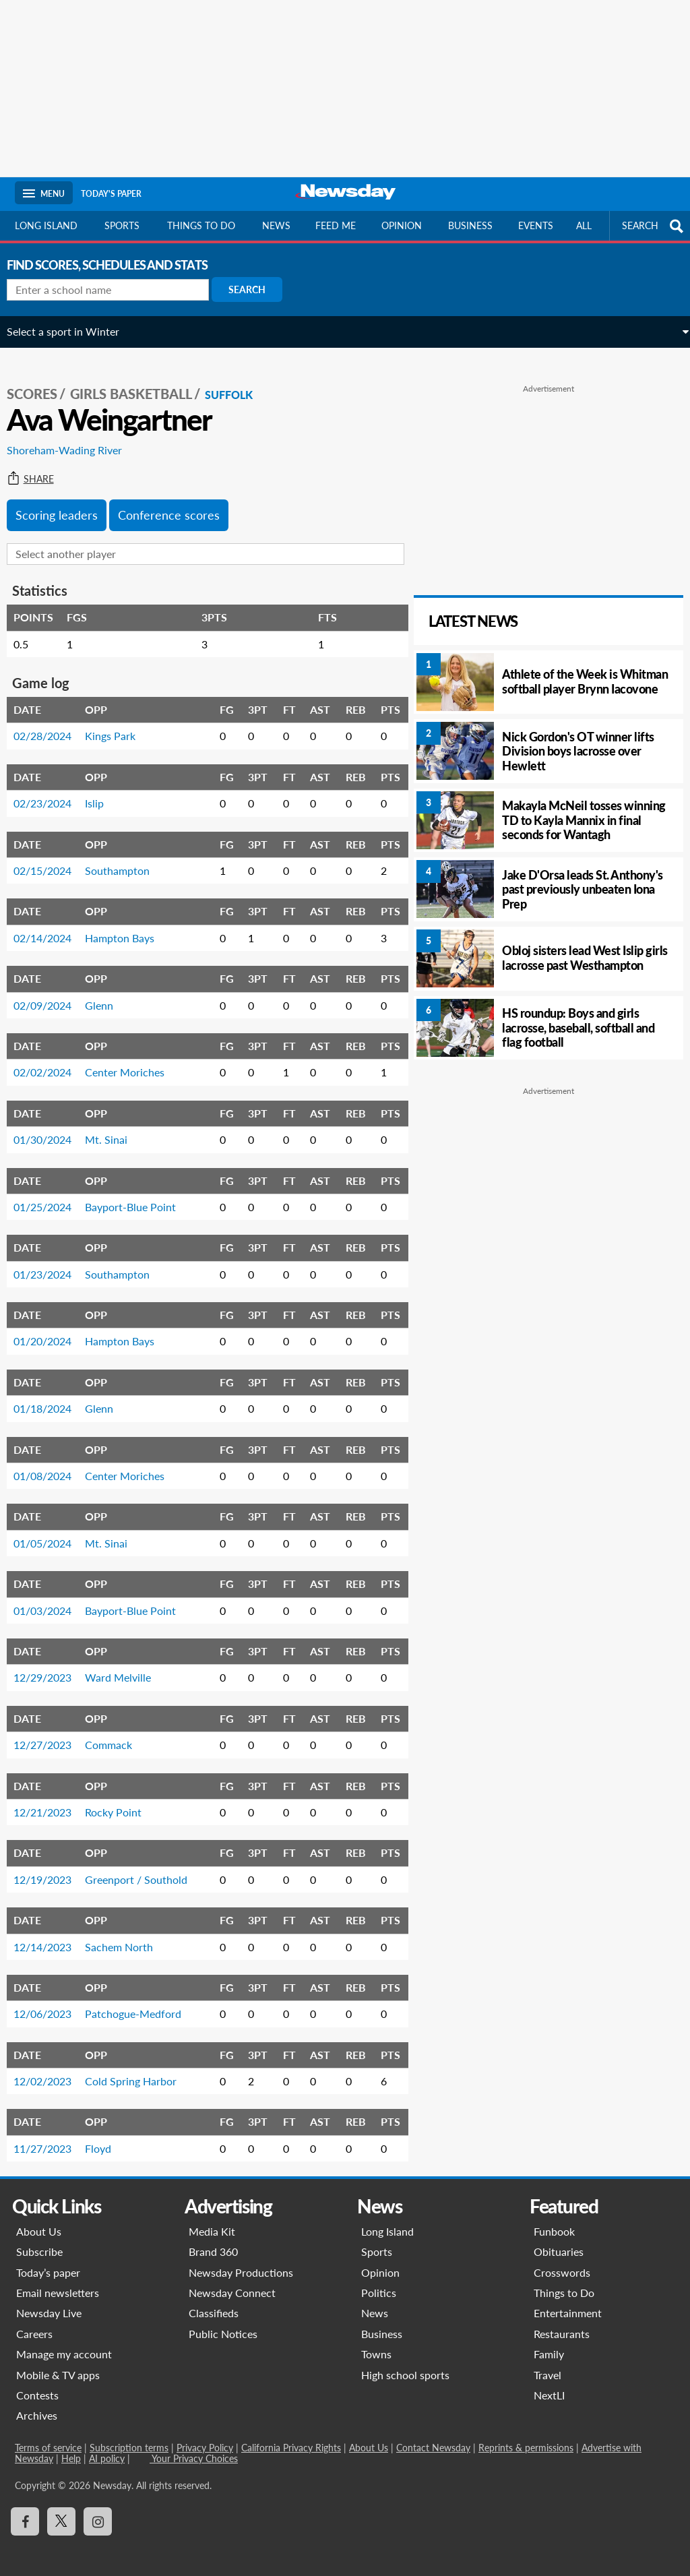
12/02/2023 (51, 2071)
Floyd (106, 2139)
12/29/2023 (51, 1668)
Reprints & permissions (525, 2438)
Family (549, 2344)
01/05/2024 (51, 1533)
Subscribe (39, 2242)
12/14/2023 (51, 1937)
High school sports (405, 2365)
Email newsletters (57, 2283)
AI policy (107, 2449)
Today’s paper (48, 2263)
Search (255, 289)
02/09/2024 (51, 995)
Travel (547, 2365)
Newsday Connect (232, 2283)
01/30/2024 (51, 1130)
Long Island (46, 225)
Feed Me (335, 225)
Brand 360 (213, 2242)
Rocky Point (121, 1802)
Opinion (401, 225)
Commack (116, 1735)
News (276, 225)
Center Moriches (132, 1063)
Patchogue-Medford (141, 2004)
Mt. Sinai (114, 1130)
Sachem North (127, 1937)
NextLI (549, 2385)
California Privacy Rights (291, 2438)
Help (71, 2449)
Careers (34, 2324)
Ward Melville (126, 1668)
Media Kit (212, 2221)
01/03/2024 (51, 1601)
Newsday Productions (241, 2263)
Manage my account (64, 2344)
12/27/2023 (51, 1735)
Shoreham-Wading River (72, 441)
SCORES (40, 385)
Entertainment (568, 2304)
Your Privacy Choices (194, 2449)
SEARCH (654, 226)
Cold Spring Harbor (139, 2071)
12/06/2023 (51, 2004)
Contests (37, 2385)
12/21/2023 (51, 1802)
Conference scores (177, 505)
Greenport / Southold (144, 1870)
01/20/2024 (51, 1332)
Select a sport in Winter (71, 331)
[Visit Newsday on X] (61, 2512)
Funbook (554, 2221)
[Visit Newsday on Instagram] (98, 2512)
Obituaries (559, 2242)
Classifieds (214, 2304)
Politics (378, 2283)
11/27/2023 (51, 2139)
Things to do (201, 225)
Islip (102, 793)
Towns (376, 2344)
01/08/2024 (51, 1466)
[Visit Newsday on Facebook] (25, 2512)
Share (38, 469)
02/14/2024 (51, 928)
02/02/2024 (51, 1063)
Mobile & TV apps (58, 2365)
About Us (38, 2221)
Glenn (107, 995)
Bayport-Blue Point (138, 1197)
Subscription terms (129, 2438)
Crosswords (562, 2263)
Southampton (125, 861)
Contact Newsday (433, 2438)
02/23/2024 (51, 793)
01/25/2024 (51, 1197)
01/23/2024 (51, 1264)
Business (470, 225)
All (584, 225)
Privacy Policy (205, 2438)
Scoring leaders (65, 505)
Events (535, 225)
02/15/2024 (51, 861)
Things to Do (564, 2283)
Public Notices (223, 2324)
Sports (121, 225)
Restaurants (562, 2324)
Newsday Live (49, 2304)
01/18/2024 (51, 1398)
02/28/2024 (51, 726)
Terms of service (48, 2438)
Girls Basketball (139, 385)
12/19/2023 (51, 1870)
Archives (36, 2406)
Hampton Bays (127, 928)
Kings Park (118, 726)
